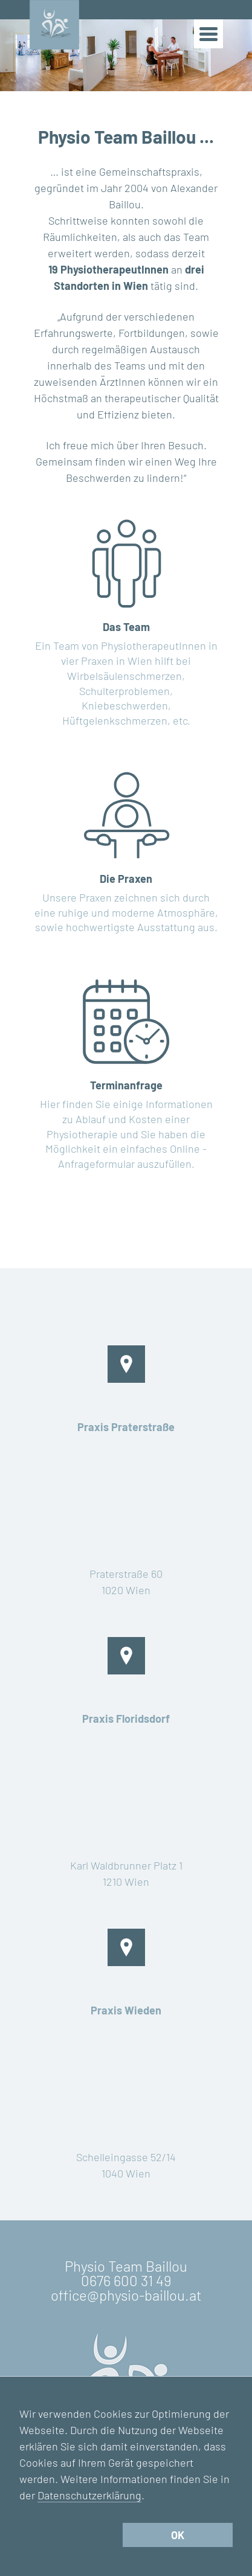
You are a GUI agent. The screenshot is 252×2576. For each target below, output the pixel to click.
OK (177, 2535)
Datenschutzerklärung (89, 2495)
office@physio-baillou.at (126, 2295)
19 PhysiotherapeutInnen (108, 269)
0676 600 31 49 (126, 2280)
